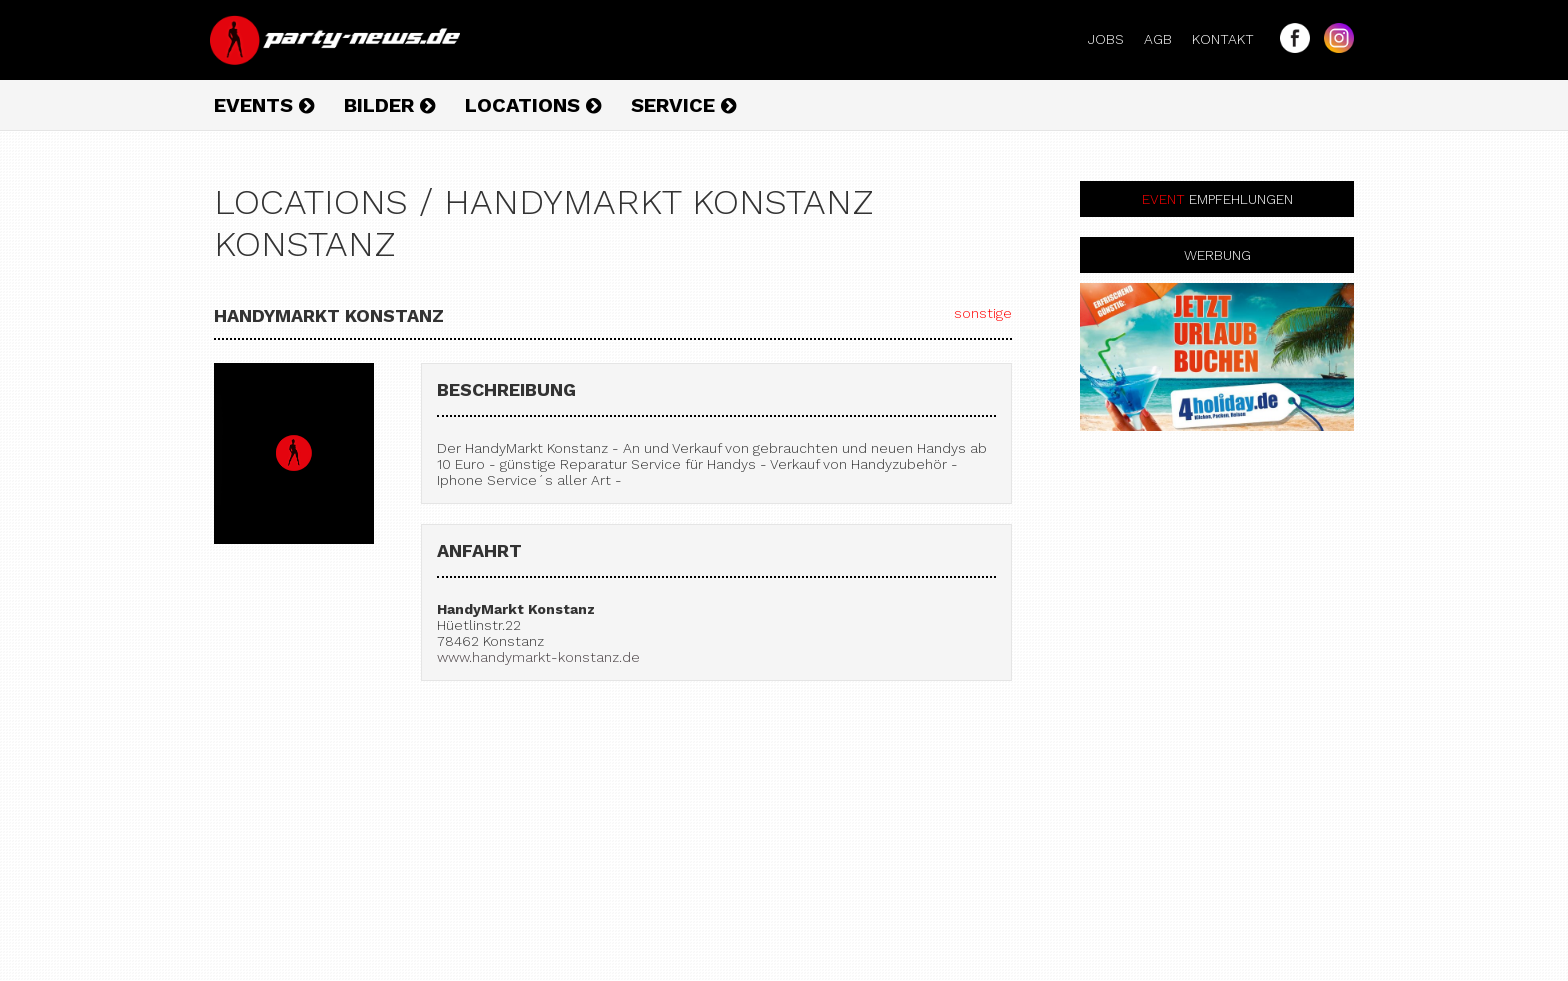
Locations (533, 105)
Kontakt (1231, 39)
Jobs (1114, 39)
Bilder (389, 105)
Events (264, 105)
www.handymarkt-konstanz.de (538, 657)
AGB (1166, 39)
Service (683, 105)
